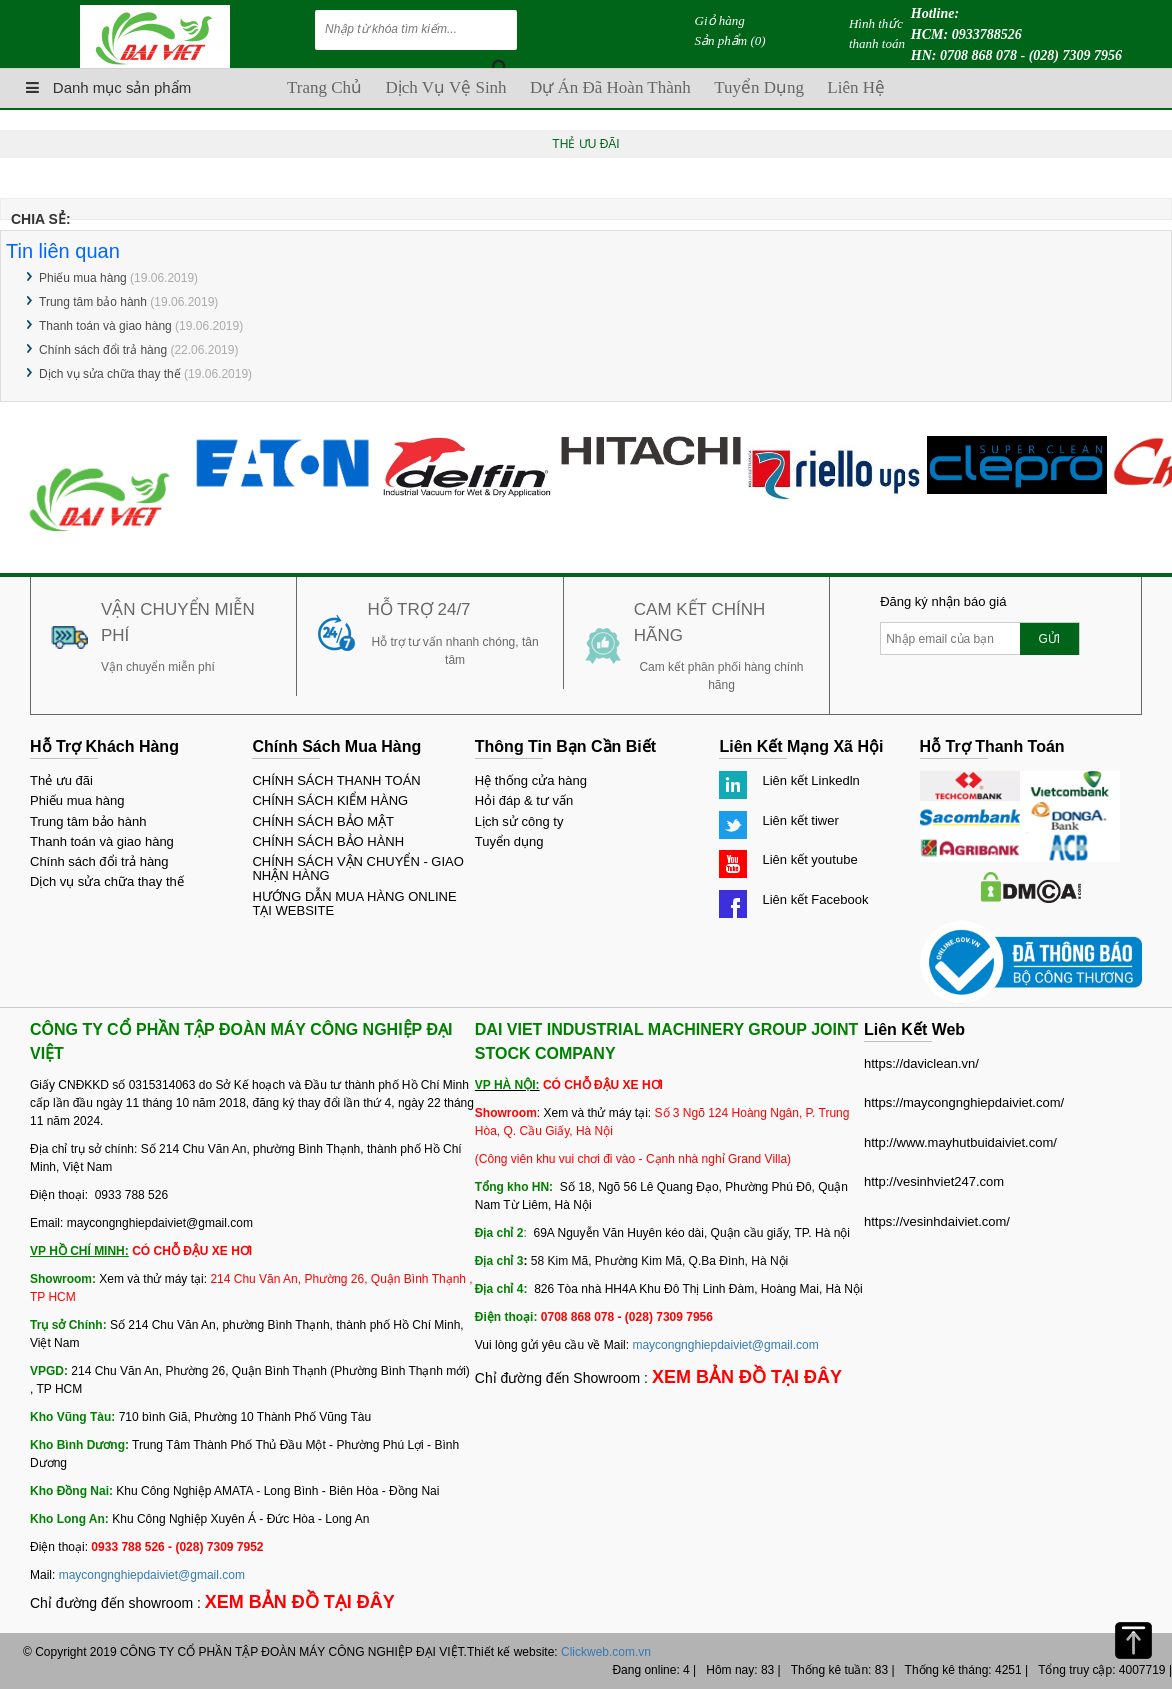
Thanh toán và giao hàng (105, 326)
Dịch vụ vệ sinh (445, 87)
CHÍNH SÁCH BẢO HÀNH (328, 841)
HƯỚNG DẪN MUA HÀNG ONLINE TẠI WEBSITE (354, 903)
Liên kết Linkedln (810, 780)
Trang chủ (324, 87)
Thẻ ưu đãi (61, 780)
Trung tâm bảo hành (93, 302)
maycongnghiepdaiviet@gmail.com (152, 1575)
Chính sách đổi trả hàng (103, 350)
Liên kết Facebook (815, 899)
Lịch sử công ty (519, 821)
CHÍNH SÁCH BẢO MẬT (323, 821)
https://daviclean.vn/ (921, 1063)
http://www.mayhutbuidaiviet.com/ (960, 1142)
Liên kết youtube (809, 859)
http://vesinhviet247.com (934, 1181)
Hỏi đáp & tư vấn (524, 800)
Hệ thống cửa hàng (531, 780)
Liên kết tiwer (800, 820)
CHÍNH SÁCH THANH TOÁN (336, 780)
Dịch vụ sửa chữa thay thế (110, 374)
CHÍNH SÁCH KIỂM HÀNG (330, 800)
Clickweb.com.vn (606, 1652)
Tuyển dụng (759, 87)
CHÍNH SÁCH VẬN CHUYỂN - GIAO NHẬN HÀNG (357, 868)
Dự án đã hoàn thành (610, 87)
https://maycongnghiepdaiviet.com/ (964, 1102)
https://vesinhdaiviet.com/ (937, 1221)
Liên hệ (856, 87)
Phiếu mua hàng (83, 278)
